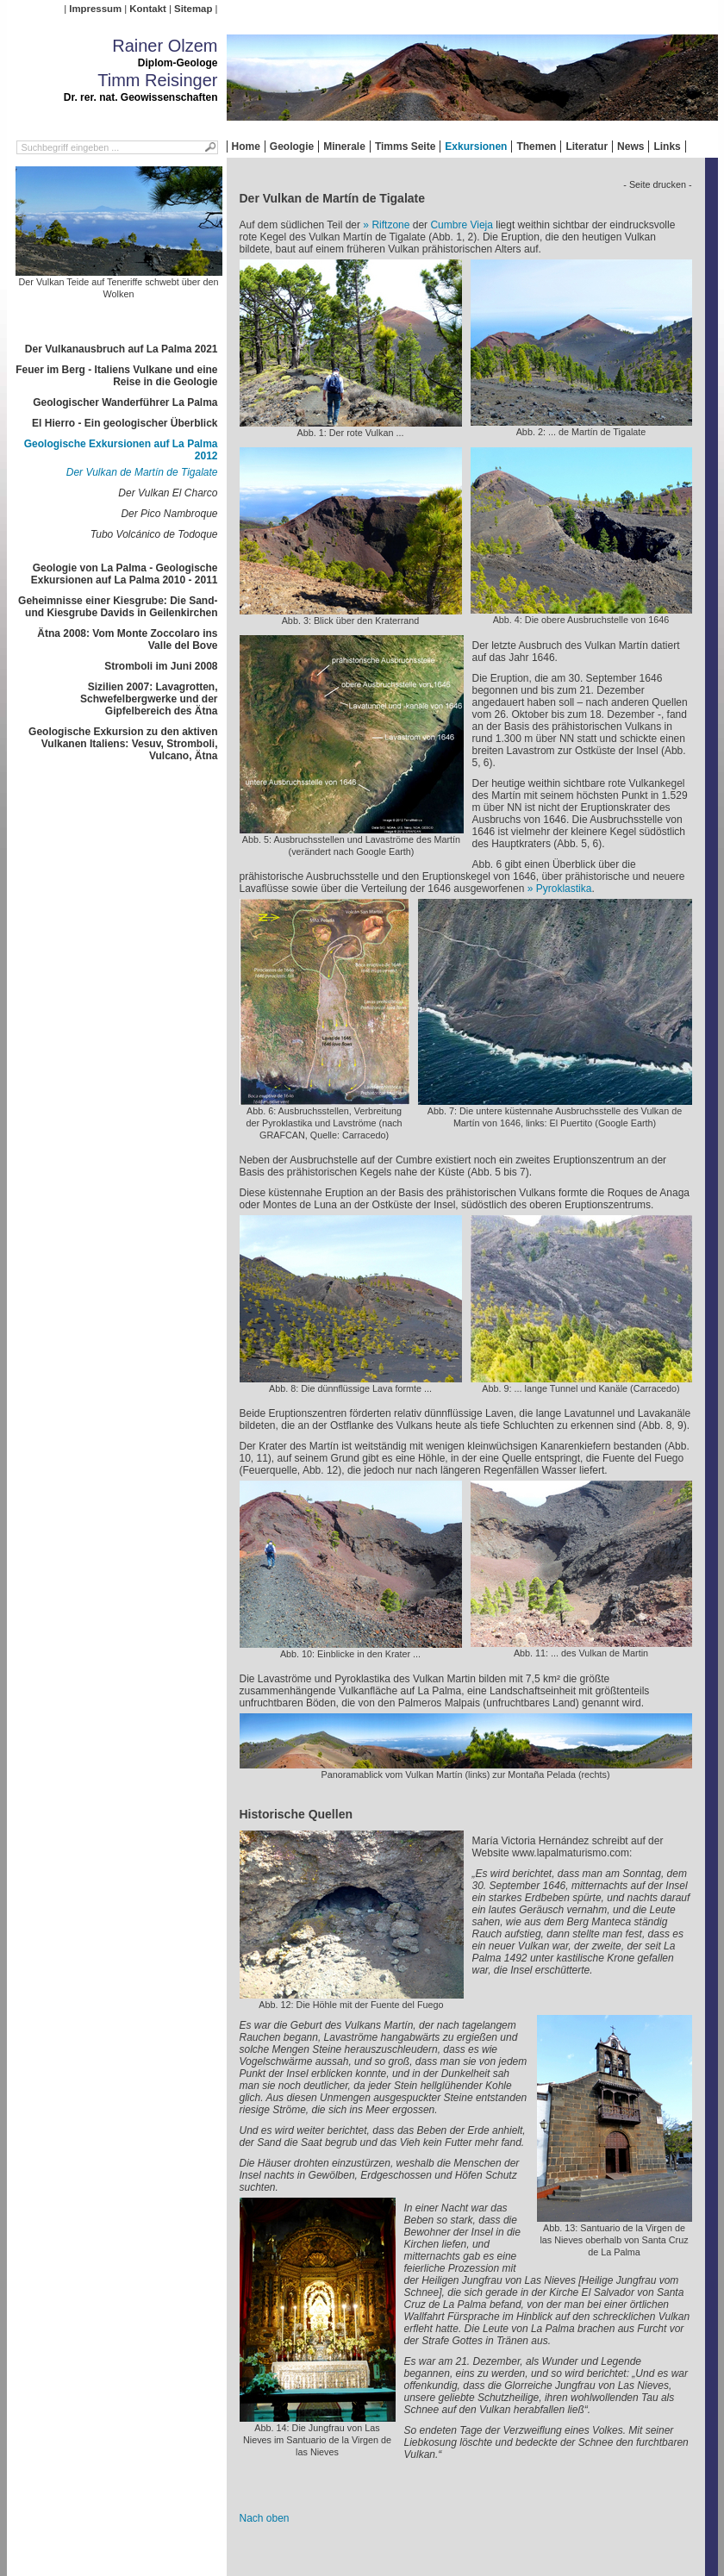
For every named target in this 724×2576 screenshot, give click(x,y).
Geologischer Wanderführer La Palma (125, 402)
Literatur (586, 146)
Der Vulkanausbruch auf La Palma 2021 (121, 349)
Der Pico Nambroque (169, 514)
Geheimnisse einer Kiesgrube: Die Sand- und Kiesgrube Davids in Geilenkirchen (117, 607)
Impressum (95, 8)
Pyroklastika (564, 889)
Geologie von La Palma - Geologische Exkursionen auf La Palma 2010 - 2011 (124, 574)
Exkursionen (476, 146)
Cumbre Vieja (461, 225)
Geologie (292, 146)
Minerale (344, 146)
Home (246, 146)
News (630, 146)
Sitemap (193, 8)
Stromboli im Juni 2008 (160, 666)
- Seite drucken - (657, 184)
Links (666, 146)
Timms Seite (405, 146)
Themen (536, 146)
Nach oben (265, 2518)
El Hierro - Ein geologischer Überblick (124, 423)
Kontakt (147, 8)
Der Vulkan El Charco (167, 493)
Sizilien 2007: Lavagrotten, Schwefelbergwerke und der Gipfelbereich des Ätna (148, 699)
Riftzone (390, 225)
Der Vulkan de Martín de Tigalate (142, 472)
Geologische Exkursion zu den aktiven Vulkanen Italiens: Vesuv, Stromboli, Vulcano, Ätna (122, 744)
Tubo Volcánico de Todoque (154, 534)
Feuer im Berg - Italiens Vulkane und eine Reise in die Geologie (116, 376)
